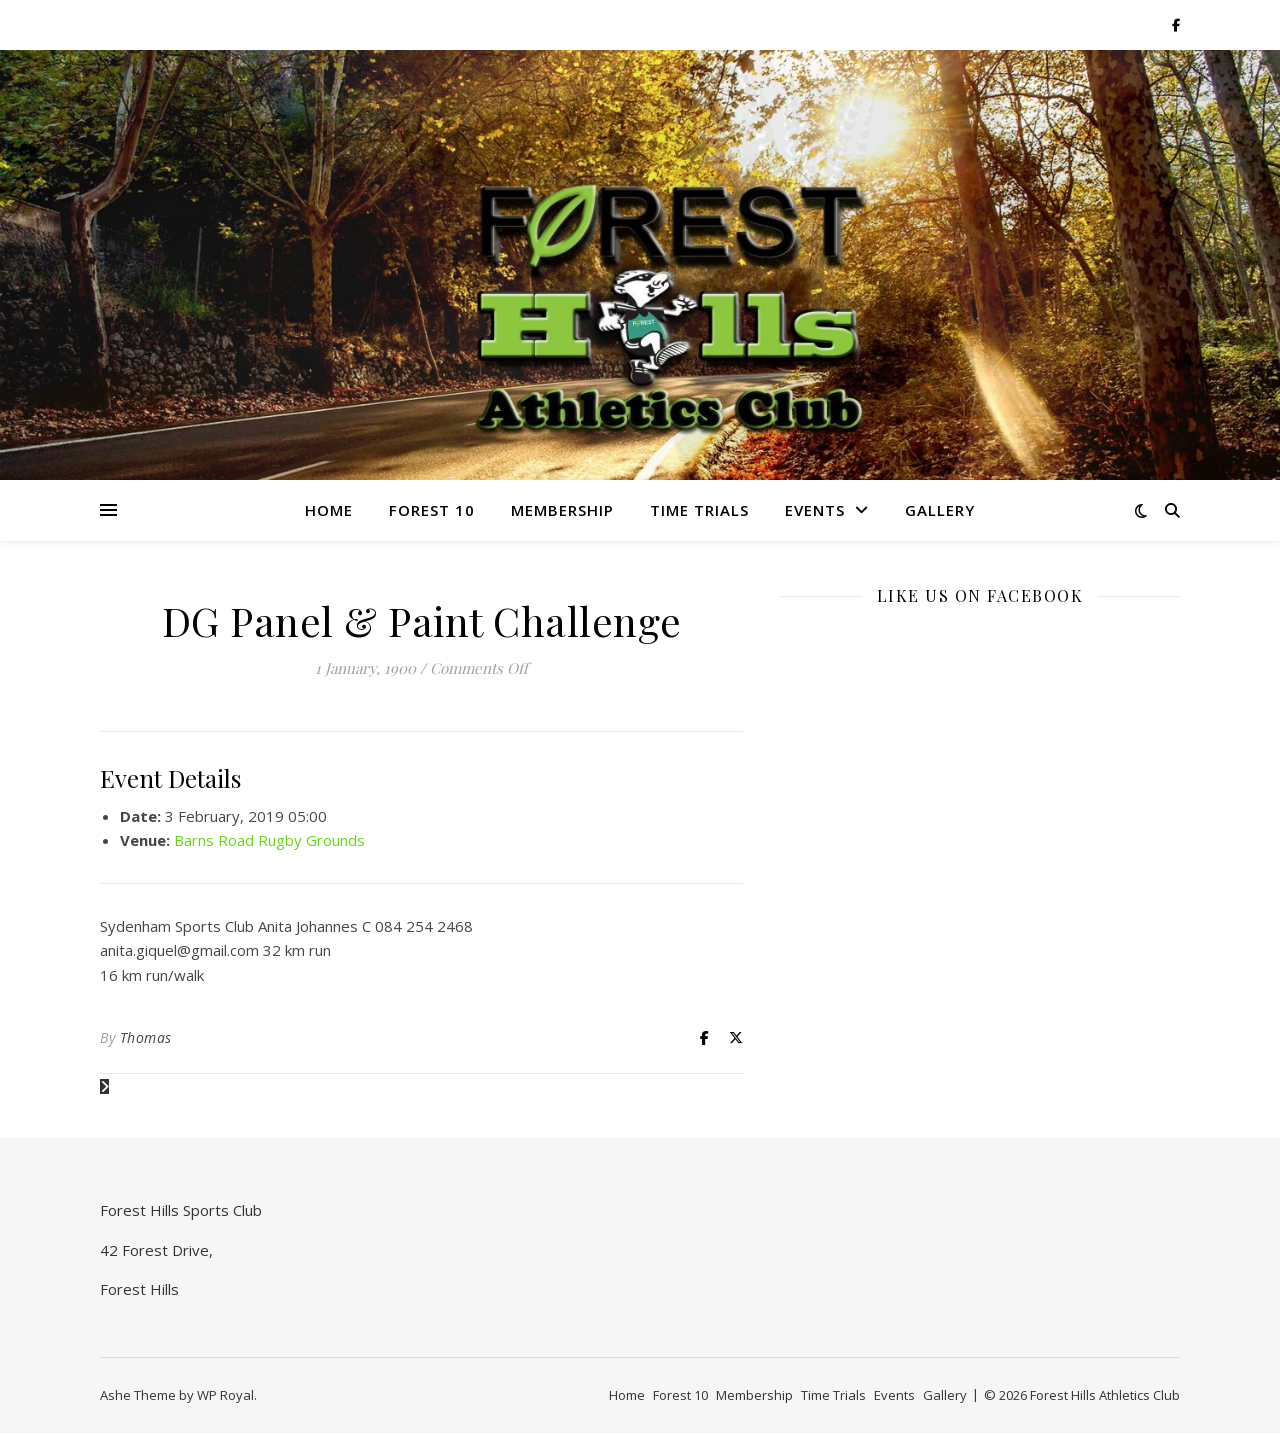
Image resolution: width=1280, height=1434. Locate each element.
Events (815, 510)
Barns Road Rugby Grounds (269, 840)
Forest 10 (432, 510)
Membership (562, 510)
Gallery (940, 510)
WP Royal (225, 1395)
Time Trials (699, 510)
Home (329, 510)
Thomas (146, 1037)
